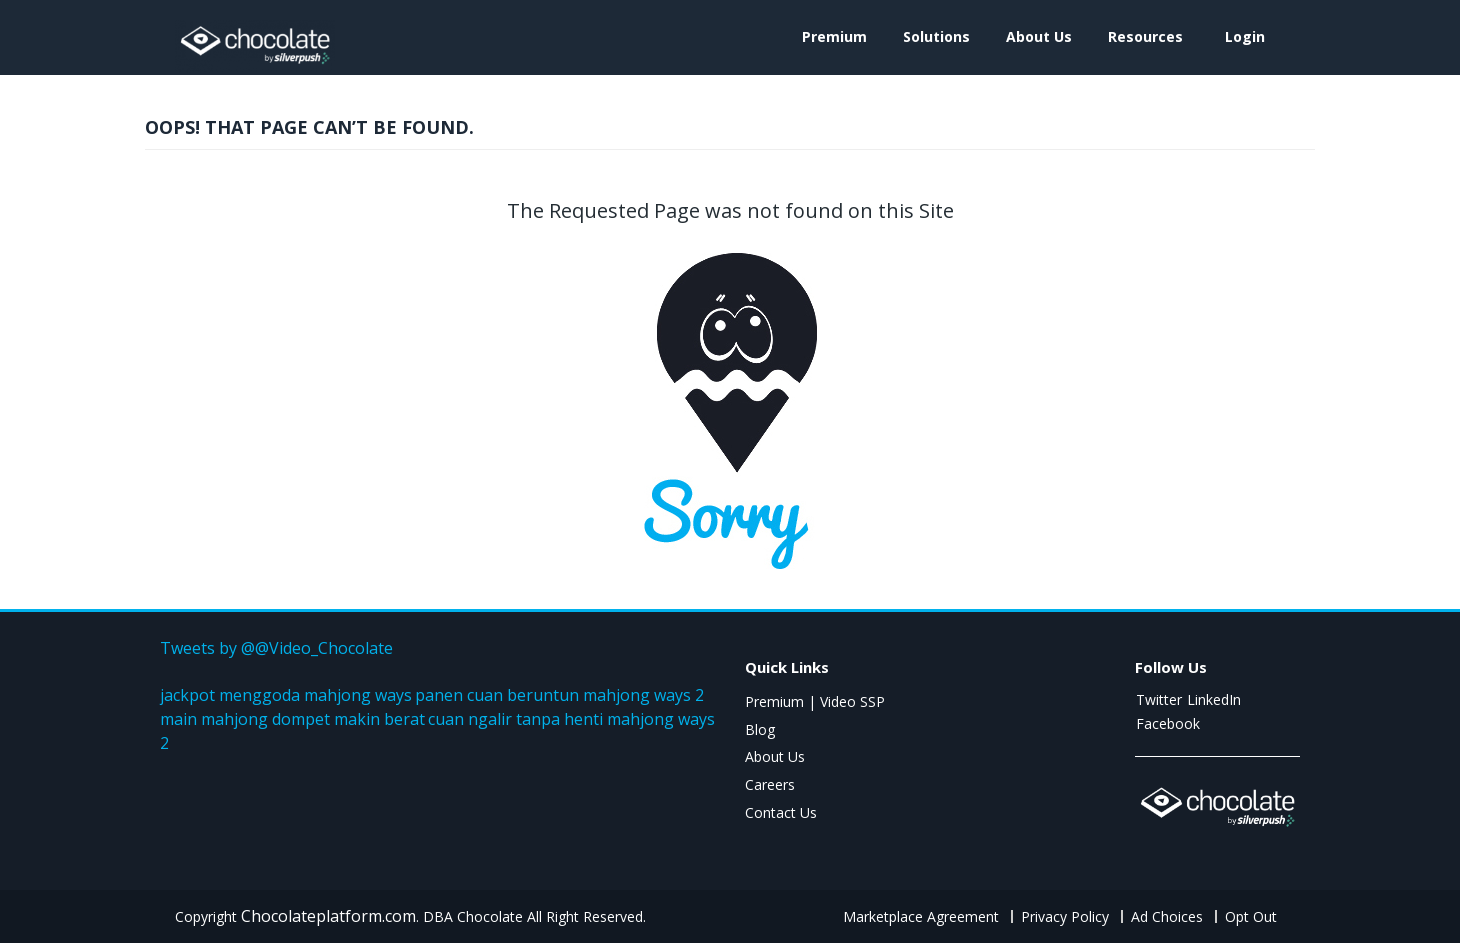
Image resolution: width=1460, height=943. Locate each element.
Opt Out (1251, 916)
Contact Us (781, 812)
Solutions (936, 36)
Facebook (1168, 723)
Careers (770, 784)
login (1245, 36)
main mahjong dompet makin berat (292, 719)
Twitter (1159, 699)
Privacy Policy (1065, 916)
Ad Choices (1167, 916)
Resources (1145, 36)
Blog (760, 729)
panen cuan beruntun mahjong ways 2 (559, 695)
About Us (1039, 36)
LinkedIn (1214, 699)
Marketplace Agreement (921, 916)
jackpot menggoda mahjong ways (286, 695)
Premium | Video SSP (815, 701)
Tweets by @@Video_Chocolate (276, 648)
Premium (834, 36)
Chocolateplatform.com (328, 916)
